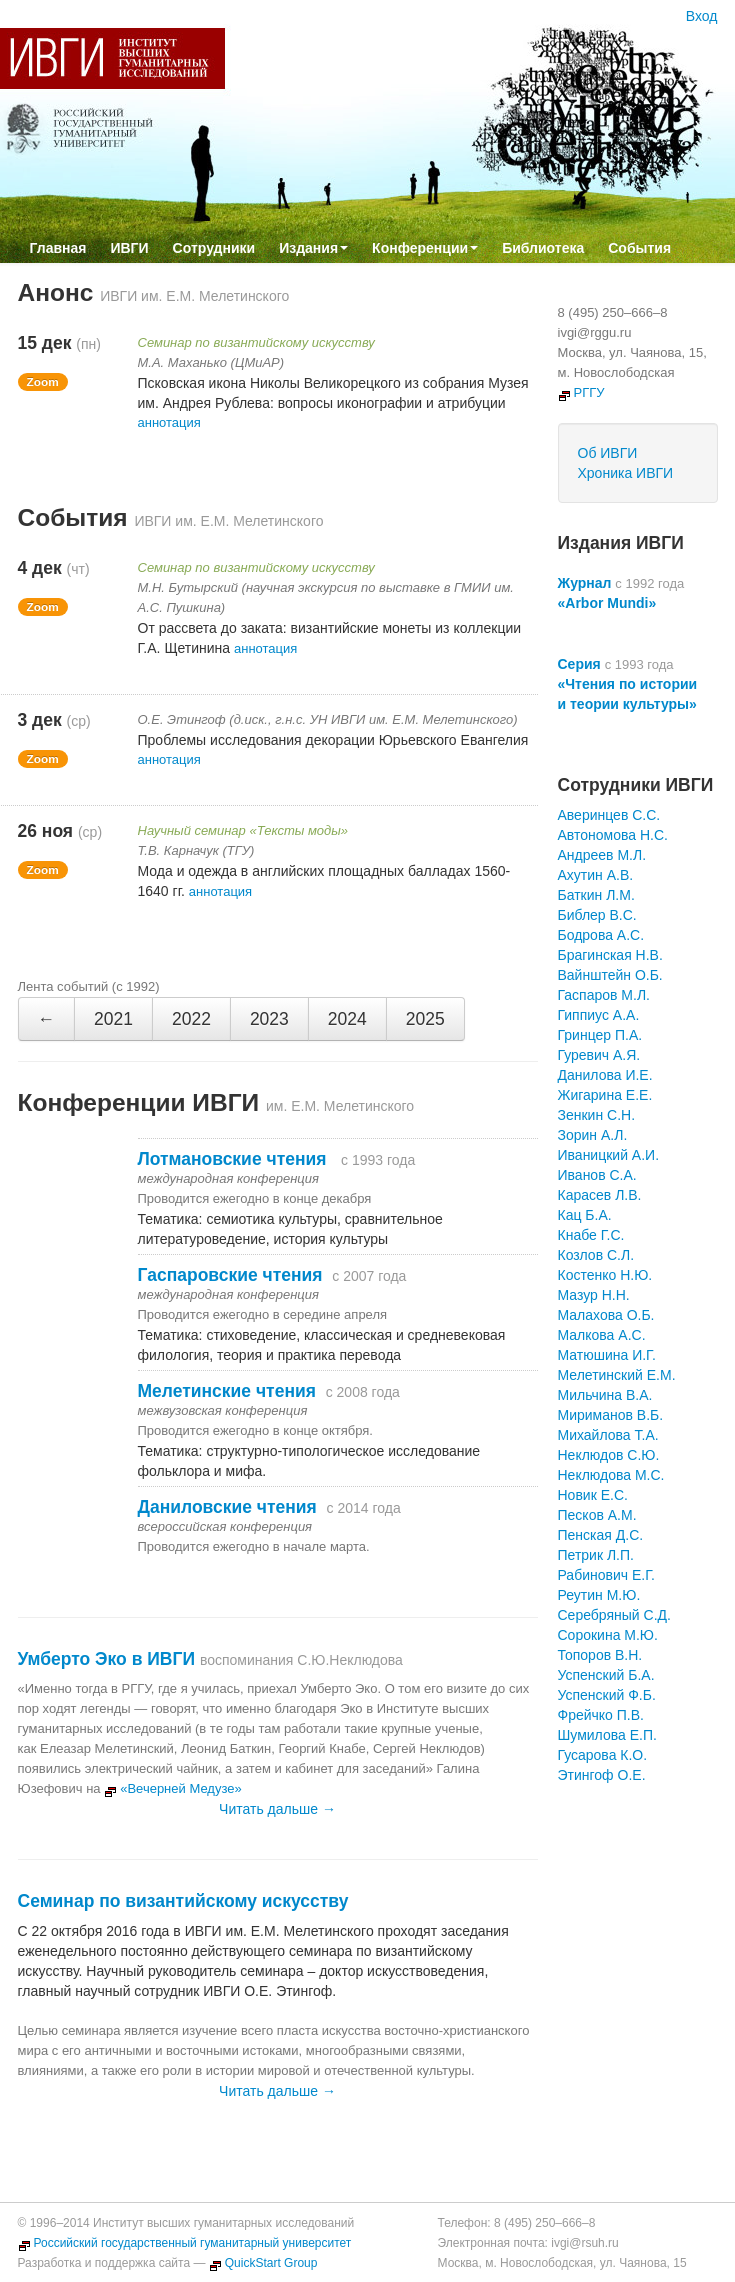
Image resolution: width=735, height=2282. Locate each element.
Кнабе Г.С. (591, 1235)
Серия (579, 664)
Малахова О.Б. (606, 1315)
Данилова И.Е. (605, 1075)
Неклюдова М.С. (611, 1475)
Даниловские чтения (227, 1507)
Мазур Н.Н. (594, 1295)
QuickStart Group (263, 2263)
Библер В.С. (597, 915)
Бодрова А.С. (601, 935)
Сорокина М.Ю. (608, 1635)
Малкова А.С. (602, 1335)
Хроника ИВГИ (626, 473)
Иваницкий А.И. (609, 1155)
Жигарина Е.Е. (605, 1095)
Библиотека (543, 248)
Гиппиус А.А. (599, 1015)
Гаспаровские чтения (230, 1275)
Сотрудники (214, 248)
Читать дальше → (277, 1809)
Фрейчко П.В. (601, 1715)
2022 (191, 1019)
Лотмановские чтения (235, 1159)
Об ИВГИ (608, 453)
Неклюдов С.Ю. (609, 1455)
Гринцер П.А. (600, 1035)
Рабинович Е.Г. (606, 1575)
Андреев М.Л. (602, 855)
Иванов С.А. (597, 1175)
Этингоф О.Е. (602, 1775)
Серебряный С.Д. (614, 1615)
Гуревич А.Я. (599, 1055)
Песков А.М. (597, 1515)
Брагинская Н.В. (610, 955)
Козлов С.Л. (596, 1255)
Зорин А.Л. (593, 1135)
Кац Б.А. (585, 1215)
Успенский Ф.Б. (607, 1695)
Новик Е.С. (593, 1495)
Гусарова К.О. (603, 1755)
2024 (347, 1019)
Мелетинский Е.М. (617, 1375)
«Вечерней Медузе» (173, 1788)
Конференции (425, 248)
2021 (113, 1019)
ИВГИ (129, 248)
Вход (702, 16)
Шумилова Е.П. (607, 1735)
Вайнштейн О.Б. (610, 975)
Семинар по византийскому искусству (183, 1901)
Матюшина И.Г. (607, 1355)
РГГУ (581, 392)
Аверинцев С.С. (609, 815)
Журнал (585, 583)
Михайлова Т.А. (608, 1435)
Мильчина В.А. (605, 1395)
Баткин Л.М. (596, 895)
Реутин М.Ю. (599, 1595)
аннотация (169, 422)
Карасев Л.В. (600, 1195)
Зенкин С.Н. (597, 1115)
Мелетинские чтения (227, 1391)
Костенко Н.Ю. (605, 1275)
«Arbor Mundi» (607, 603)
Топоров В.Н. (600, 1655)
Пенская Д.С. (601, 1535)
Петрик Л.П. (596, 1555)
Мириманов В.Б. (611, 1415)
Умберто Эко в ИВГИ (107, 1659)
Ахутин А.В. (596, 875)
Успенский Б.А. (606, 1675)
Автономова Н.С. (613, 835)
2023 (269, 1019)
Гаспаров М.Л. (604, 995)
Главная (58, 248)
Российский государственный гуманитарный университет (185, 2243)
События (639, 248)
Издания (313, 248)
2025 (425, 1019)
